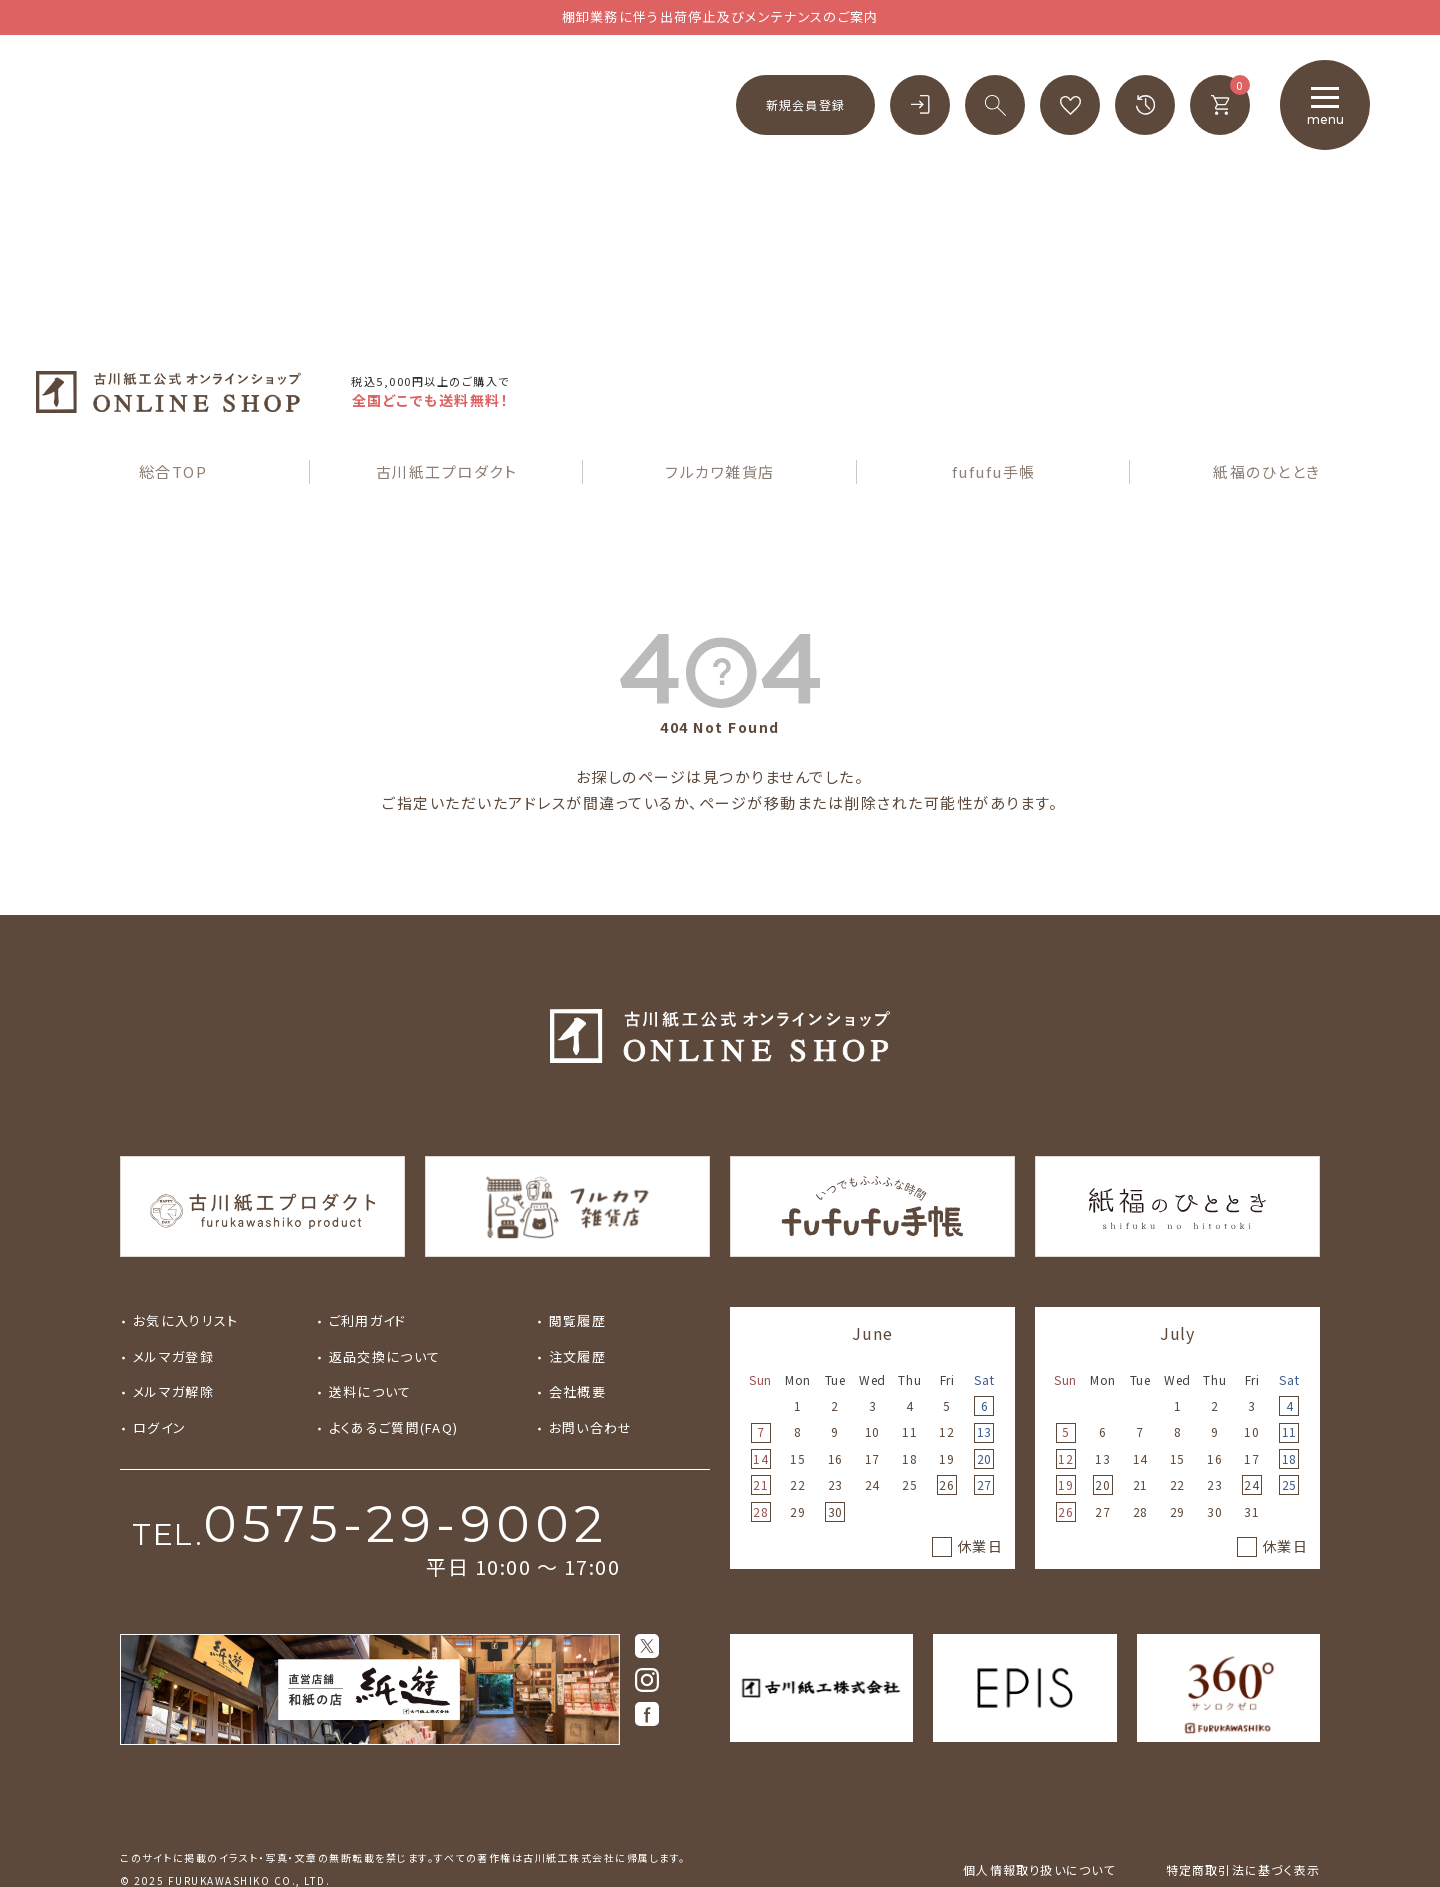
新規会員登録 (805, 104)
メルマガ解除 (173, 1342)
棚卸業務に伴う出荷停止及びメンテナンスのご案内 (720, 16)
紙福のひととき (1267, 421)
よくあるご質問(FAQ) (394, 1377)
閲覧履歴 (577, 1271)
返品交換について (384, 1306)
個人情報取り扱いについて (1039, 1819)
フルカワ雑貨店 (720, 421)
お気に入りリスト (185, 1271)
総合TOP (173, 421)
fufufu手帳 (994, 421)
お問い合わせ (591, 1377)
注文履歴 (577, 1306)
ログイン (159, 1377)
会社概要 (577, 1342)
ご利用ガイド (368, 1271)
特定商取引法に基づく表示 (1243, 1819)
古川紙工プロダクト (447, 421)
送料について (370, 1342)
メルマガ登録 (173, 1306)
